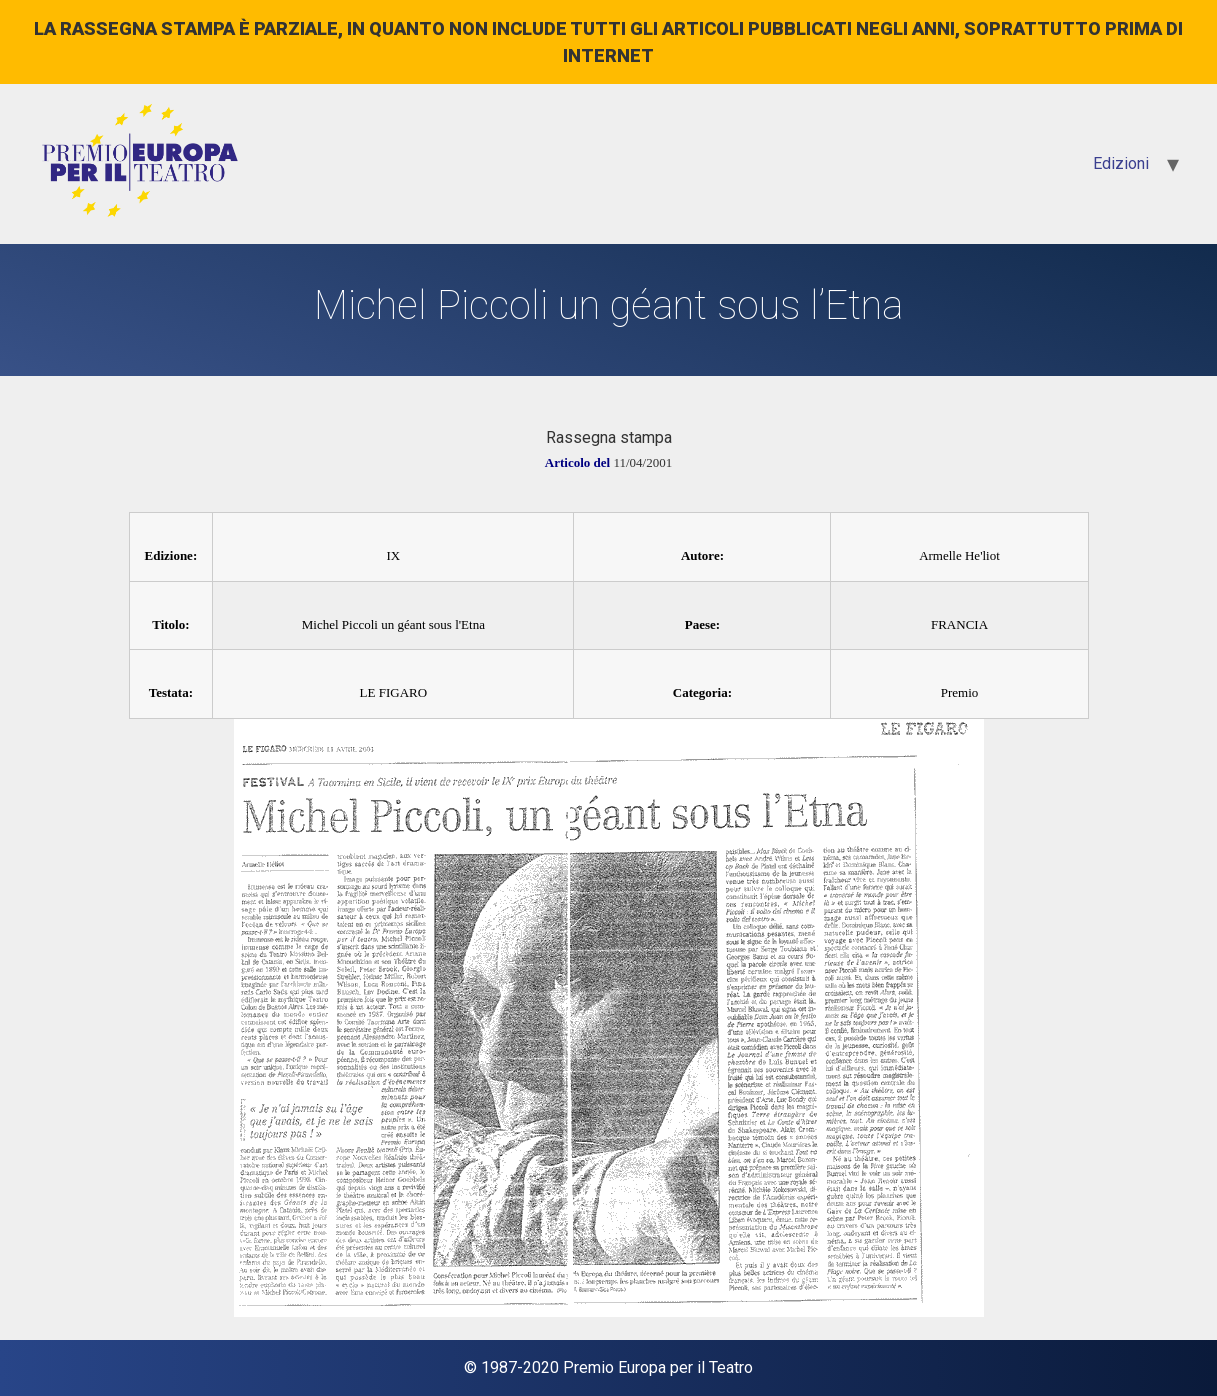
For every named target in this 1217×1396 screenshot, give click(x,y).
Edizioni (1121, 163)
